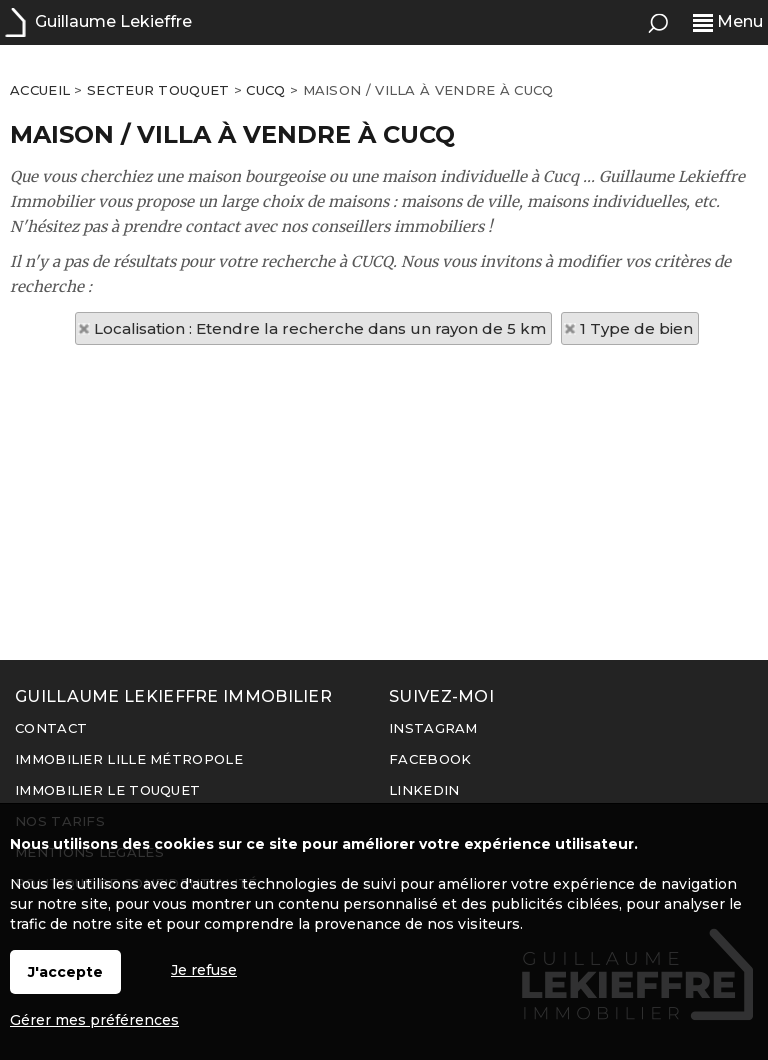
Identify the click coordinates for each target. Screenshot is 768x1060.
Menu (728, 21)
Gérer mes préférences (94, 1020)
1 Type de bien (636, 328)
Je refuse (204, 970)
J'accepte (65, 972)
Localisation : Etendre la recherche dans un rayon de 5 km (320, 328)
